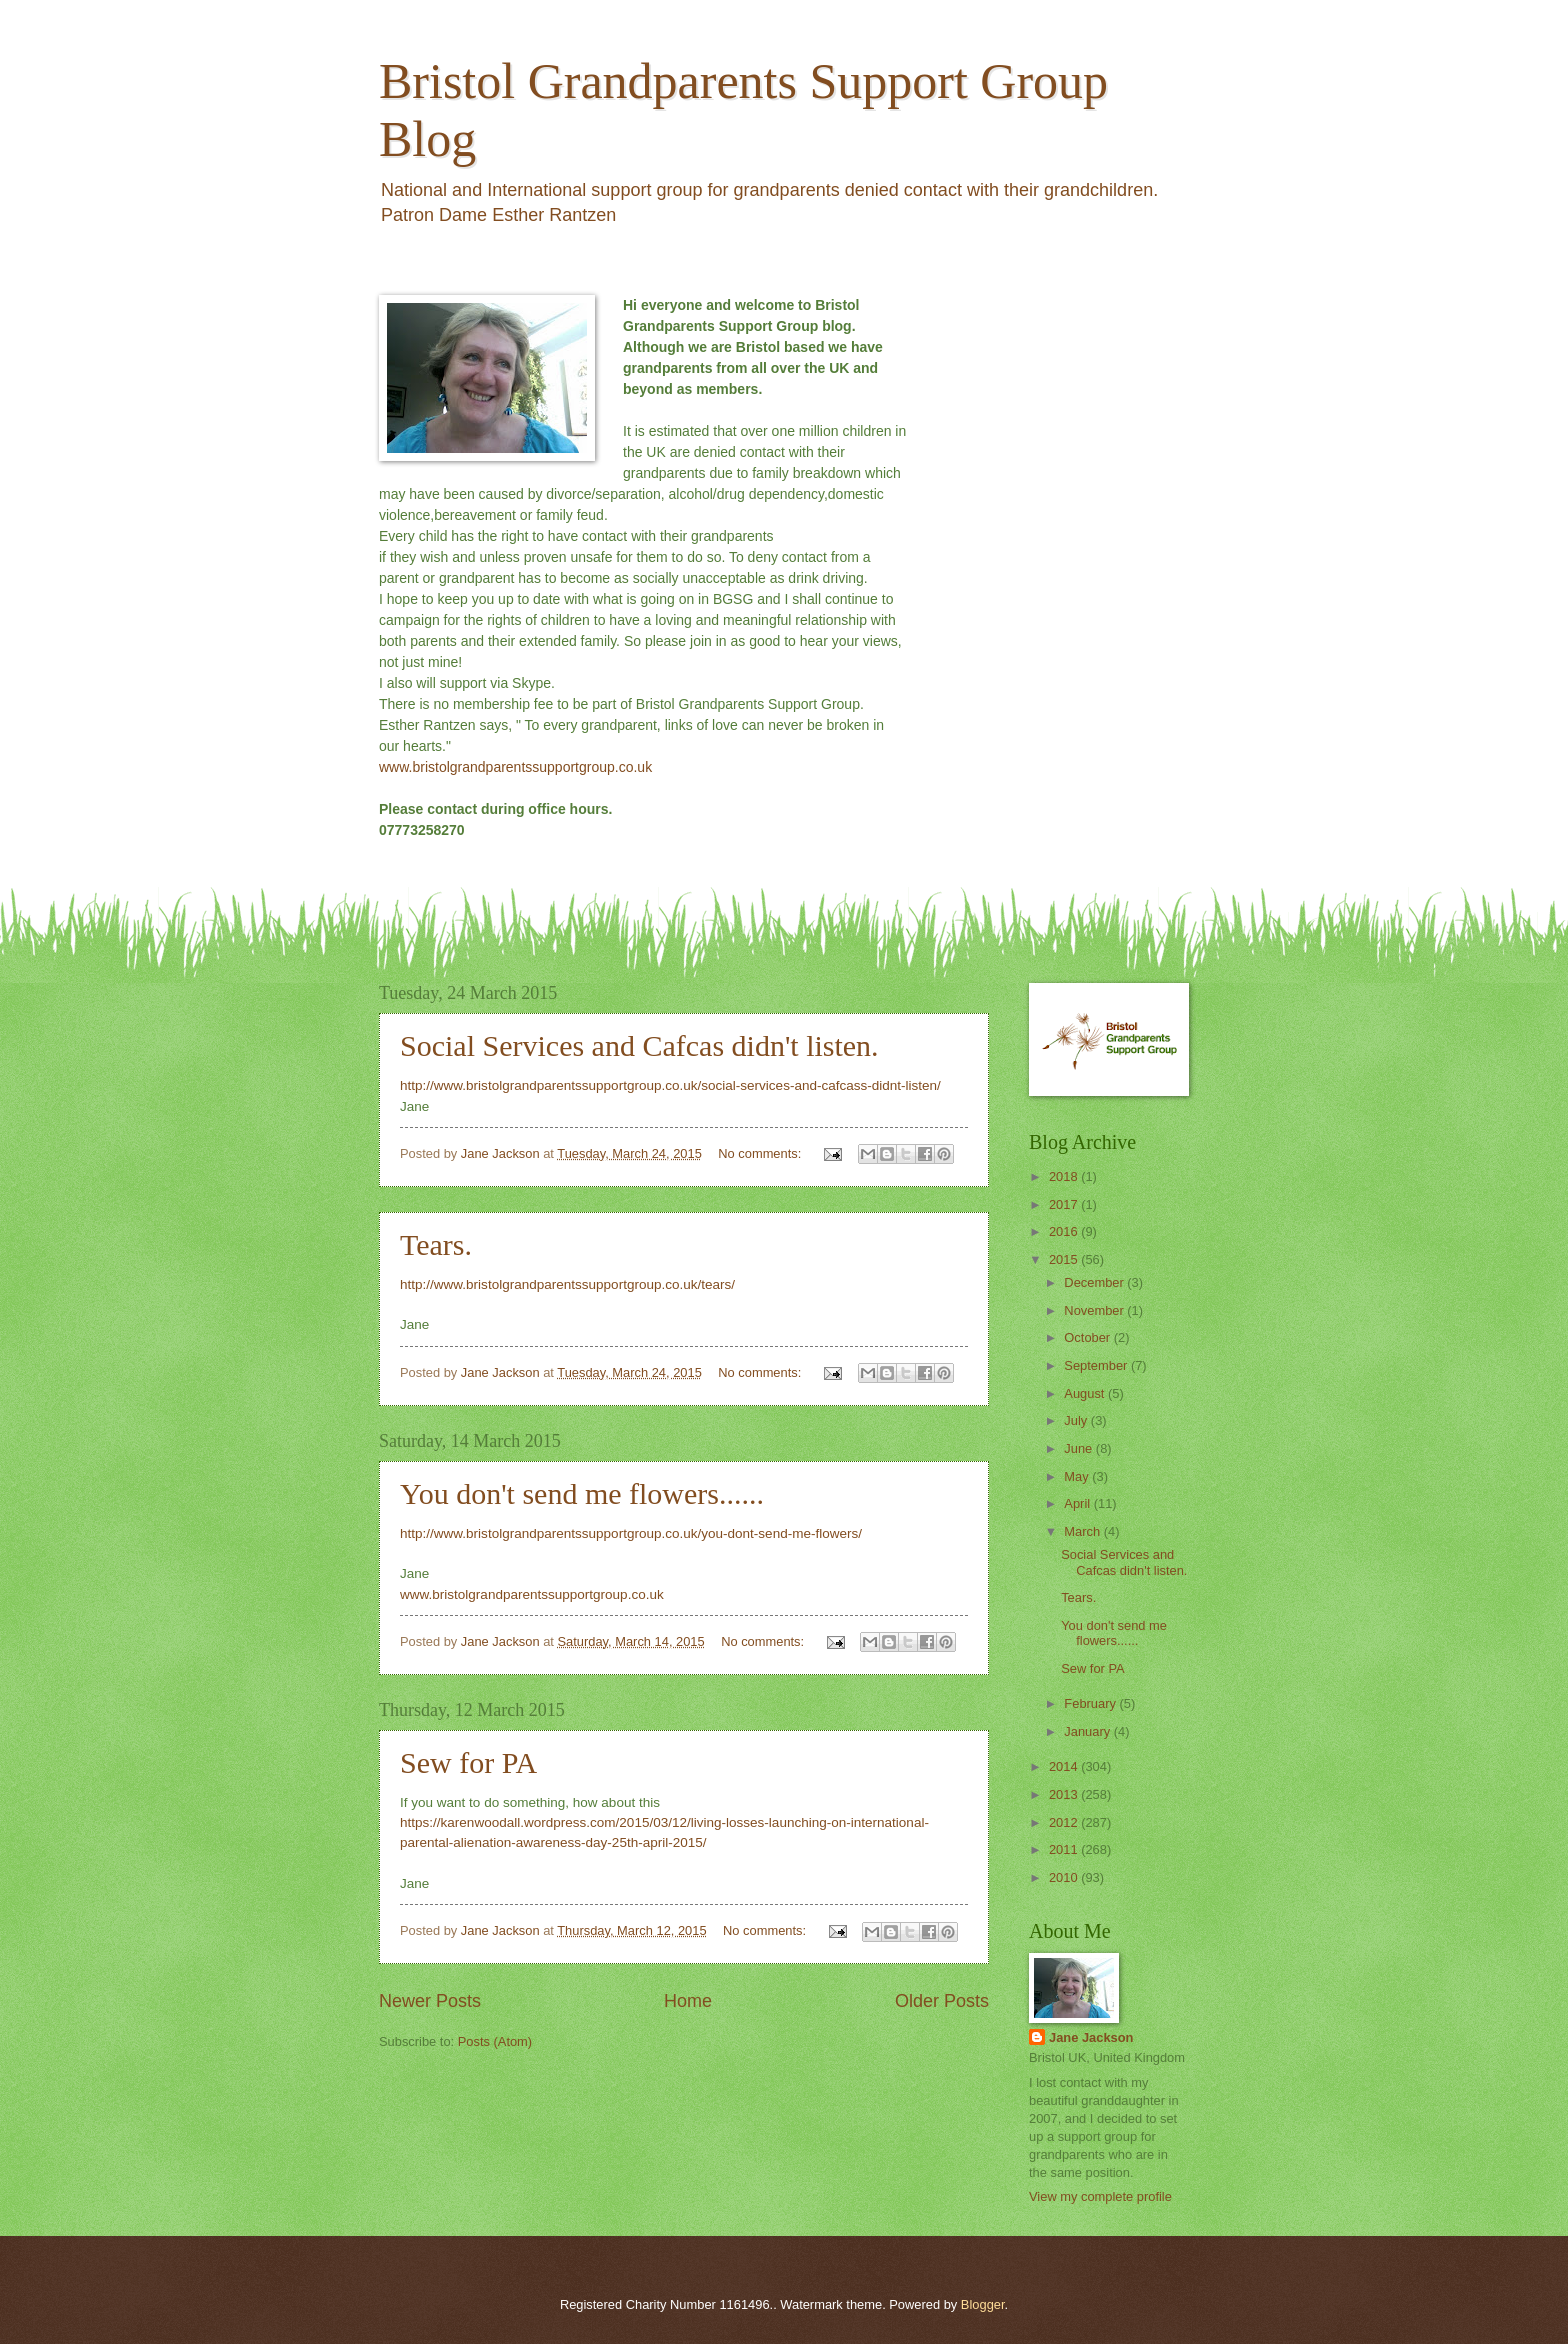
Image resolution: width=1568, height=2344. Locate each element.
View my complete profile (1100, 2196)
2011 (1065, 1849)
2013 (1065, 1794)
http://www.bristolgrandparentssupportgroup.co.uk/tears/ (567, 1284)
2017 (1065, 1204)
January (1088, 1731)
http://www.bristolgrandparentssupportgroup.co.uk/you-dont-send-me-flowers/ (631, 1533)
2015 (1065, 1259)
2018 (1065, 1176)
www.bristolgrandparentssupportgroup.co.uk (515, 767)
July (1077, 1420)
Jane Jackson (1091, 2037)
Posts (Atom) (495, 2041)
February (1091, 1703)
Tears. (436, 1244)
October (1088, 1337)
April (1078, 1503)
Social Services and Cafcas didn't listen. (639, 1045)
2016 (1065, 1231)
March (1083, 1531)
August (1086, 1393)
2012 (1065, 1822)
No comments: (761, 1153)
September (1097, 1365)
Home (688, 2001)
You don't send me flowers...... (582, 1493)
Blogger (983, 2304)
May (1078, 1476)
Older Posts (942, 2001)
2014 (1065, 1766)
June (1080, 1448)
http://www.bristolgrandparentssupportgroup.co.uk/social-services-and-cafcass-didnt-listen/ (670, 1085)
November (1095, 1310)
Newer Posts (430, 2001)
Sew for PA (468, 1762)
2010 (1065, 1877)
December (1095, 1282)
